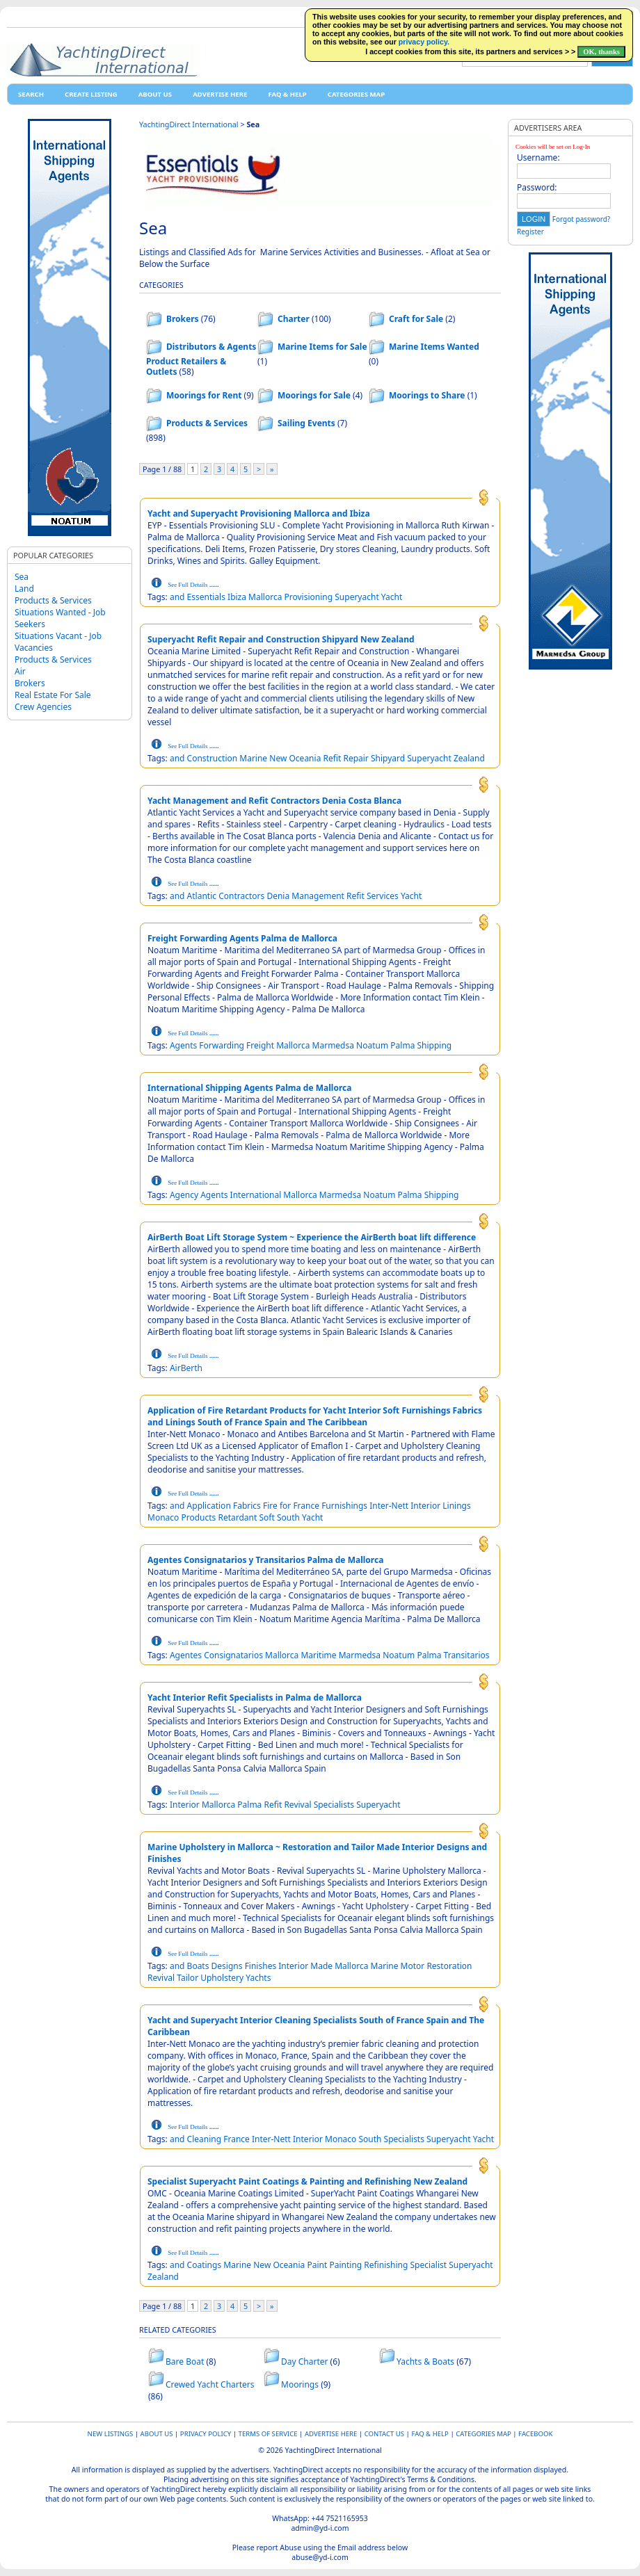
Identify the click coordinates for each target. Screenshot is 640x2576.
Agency (184, 1195)
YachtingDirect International (189, 124)
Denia (277, 896)
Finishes (261, 1966)
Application (209, 1506)
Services (383, 896)
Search (31, 94)
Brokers (30, 683)
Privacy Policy (205, 2433)
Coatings (204, 2265)
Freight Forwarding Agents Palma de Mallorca (242, 938)
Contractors (241, 896)
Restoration (449, 1966)
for (285, 1506)
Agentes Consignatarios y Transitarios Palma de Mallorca (265, 1560)
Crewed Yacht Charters (210, 2384)
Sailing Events (306, 423)
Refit (332, 758)
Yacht (391, 597)
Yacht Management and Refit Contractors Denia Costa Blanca (274, 801)
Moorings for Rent (203, 395)
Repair (355, 758)
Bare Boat (185, 2361)
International (256, 1195)
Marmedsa (333, 1045)
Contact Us (384, 2433)
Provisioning (309, 597)
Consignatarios (233, 1655)
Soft (266, 1517)
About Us (155, 94)
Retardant (237, 1517)
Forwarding (221, 1045)
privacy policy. (424, 42)
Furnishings (344, 1506)
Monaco (163, 1517)
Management (317, 896)
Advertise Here (220, 94)
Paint (317, 2265)
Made (321, 1966)
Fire (270, 1506)
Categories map (356, 94)
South (288, 1517)
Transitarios (467, 1655)
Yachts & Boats (425, 2361)
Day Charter (304, 2361)
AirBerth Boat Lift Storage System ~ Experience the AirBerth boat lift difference (311, 1237)
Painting (345, 2265)
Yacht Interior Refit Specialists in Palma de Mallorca (254, 1697)
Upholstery (221, 1978)
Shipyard (388, 758)
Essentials (206, 597)
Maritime (318, 1655)
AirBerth (186, 1368)
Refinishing (386, 2265)
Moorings (300, 2384)
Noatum (372, 1045)
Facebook (535, 2433)
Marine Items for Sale (322, 347)
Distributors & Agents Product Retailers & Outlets (201, 359)
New (278, 758)
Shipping (434, 1045)
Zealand (469, 758)
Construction (212, 758)
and (177, 597)
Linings (456, 1506)
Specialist (428, 2265)
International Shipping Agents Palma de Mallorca (249, 1088)
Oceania (305, 758)
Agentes (186, 1655)
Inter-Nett (388, 1506)
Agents (183, 1045)
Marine (253, 758)
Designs (227, 1966)
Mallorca (265, 597)
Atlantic (201, 896)
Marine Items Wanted (434, 347)
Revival (297, 1805)
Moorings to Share (427, 395)
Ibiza (236, 597)
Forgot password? (581, 219)
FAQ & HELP (287, 94)
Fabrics (247, 1506)
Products (198, 1517)
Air (20, 671)
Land (24, 588)
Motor (413, 1966)
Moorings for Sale (314, 395)
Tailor (187, 1978)
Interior (425, 1506)
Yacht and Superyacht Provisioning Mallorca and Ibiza (258, 513)
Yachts (258, 1978)
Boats (198, 1966)
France (306, 1506)
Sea (22, 577)
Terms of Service (268, 2433)
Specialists (334, 1805)
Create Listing (91, 94)
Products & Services (53, 600)
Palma (402, 1045)
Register (530, 231)
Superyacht (356, 597)
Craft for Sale (416, 319)
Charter (294, 319)
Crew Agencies (43, 707)
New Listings (111, 2433)
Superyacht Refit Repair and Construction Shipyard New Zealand (281, 639)
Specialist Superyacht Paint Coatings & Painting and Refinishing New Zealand (307, 2181)
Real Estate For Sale (53, 695)
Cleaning (204, 2139)
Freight (260, 1045)
